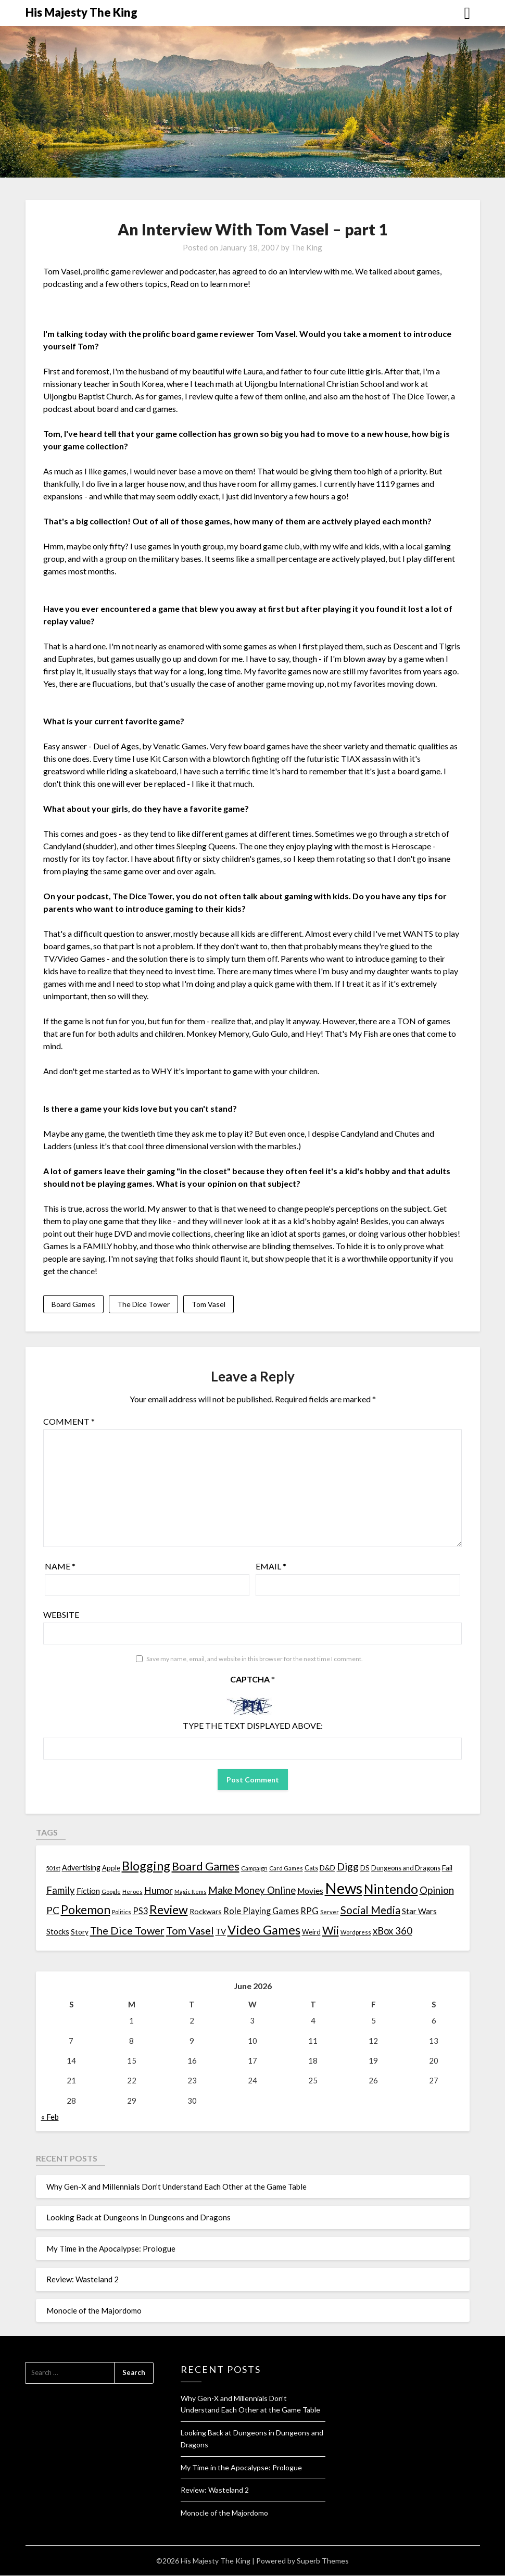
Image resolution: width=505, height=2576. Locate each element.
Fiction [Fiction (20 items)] (88, 1891)
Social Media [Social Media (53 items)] (370, 1910)
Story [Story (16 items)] (80, 1932)
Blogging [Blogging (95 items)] (146, 1866)
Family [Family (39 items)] (60, 1890)
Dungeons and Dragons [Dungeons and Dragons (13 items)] (405, 1869)
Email (271, 1567)
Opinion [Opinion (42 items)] (437, 1890)
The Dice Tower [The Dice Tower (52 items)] (127, 1931)
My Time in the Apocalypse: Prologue (110, 2249)
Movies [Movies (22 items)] (310, 1891)
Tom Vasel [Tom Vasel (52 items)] (190, 1931)
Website (61, 1615)
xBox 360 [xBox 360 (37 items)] (392, 1931)
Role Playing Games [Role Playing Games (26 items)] (261, 1911)
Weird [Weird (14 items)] (311, 1932)
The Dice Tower (143, 1304)
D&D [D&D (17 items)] (327, 1868)
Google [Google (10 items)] (111, 1892)
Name (60, 1567)
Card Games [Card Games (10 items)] (286, 1868)
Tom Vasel (208, 1304)
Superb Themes (323, 2561)
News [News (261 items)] (343, 1888)
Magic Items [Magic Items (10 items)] (190, 1892)
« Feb (50, 2117)
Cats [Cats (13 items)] (311, 1869)
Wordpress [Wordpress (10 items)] (355, 1932)
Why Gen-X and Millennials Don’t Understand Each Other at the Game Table (176, 2187)
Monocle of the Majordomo (94, 2311)
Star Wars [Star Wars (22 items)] (419, 1911)
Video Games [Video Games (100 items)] (264, 1930)
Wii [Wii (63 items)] (330, 1931)
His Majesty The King (81, 12)
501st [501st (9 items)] (53, 1868)
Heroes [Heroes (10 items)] (132, 1892)
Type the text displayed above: (253, 1726)
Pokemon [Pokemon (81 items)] (85, 1910)
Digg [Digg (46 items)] (348, 1867)
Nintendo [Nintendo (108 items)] (391, 1889)
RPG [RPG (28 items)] (309, 1911)
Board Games (73, 1304)
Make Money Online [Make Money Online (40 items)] (252, 1890)
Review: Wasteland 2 (82, 2279)
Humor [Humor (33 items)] (158, 1891)
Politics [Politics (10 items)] (121, 1912)
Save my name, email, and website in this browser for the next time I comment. (254, 1659)
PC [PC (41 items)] (52, 1911)
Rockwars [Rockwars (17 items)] (206, 1911)
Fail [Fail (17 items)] (447, 1868)
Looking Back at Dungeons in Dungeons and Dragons (138, 2217)
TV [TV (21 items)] (221, 1932)
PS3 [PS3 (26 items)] (140, 1911)
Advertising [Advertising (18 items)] (81, 1868)
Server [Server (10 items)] (329, 1912)
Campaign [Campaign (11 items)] (254, 1868)
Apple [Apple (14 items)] (111, 1868)
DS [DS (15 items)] (365, 1868)
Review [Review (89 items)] (168, 1910)
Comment (69, 1422)
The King (306, 247)
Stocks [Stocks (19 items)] (57, 1932)
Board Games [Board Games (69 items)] (205, 1866)
